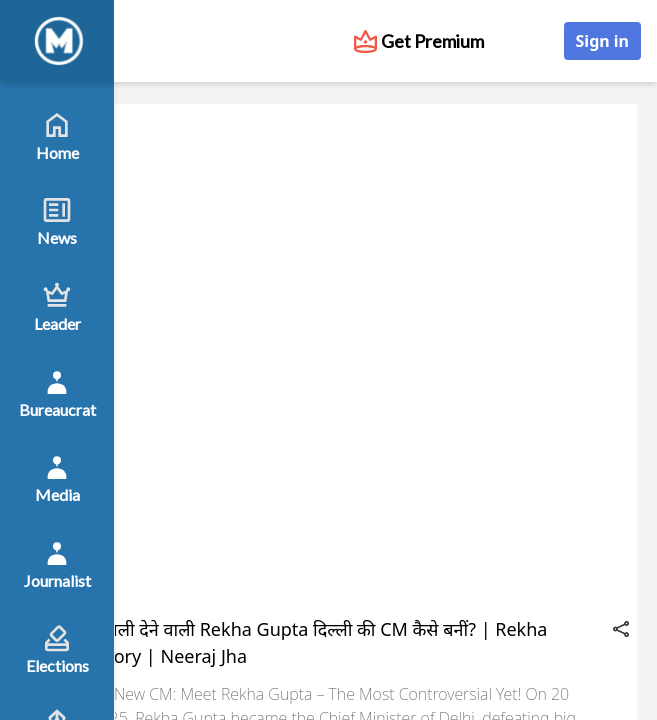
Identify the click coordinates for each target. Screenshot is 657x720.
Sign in (602, 41)
